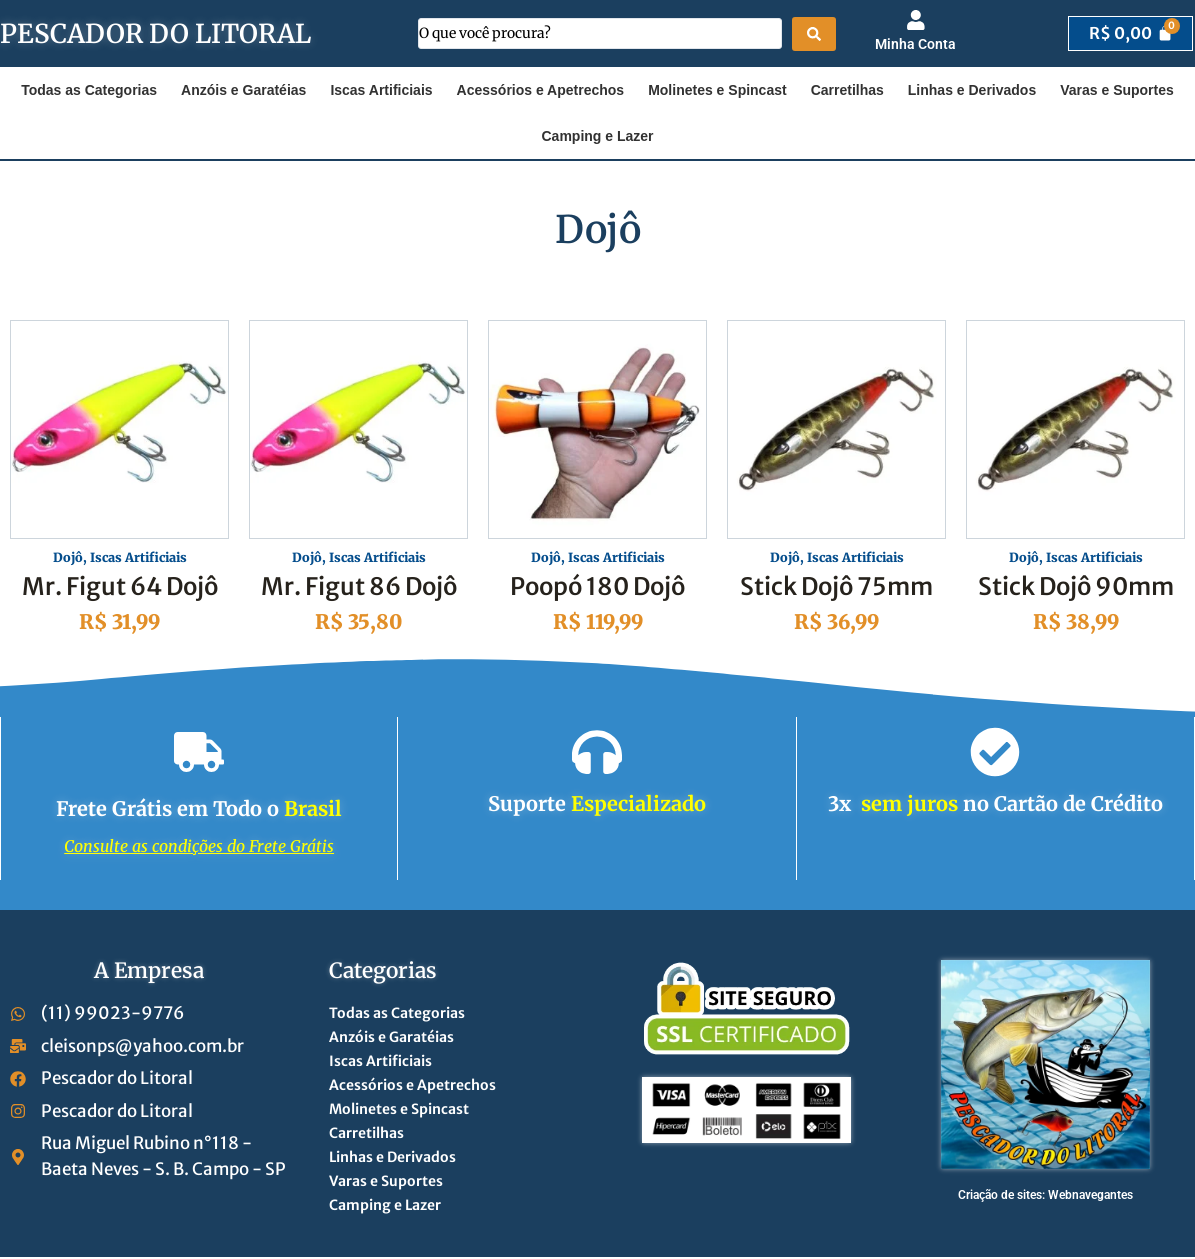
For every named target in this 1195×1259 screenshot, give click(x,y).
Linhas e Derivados (972, 90)
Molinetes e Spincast (717, 90)
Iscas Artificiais (381, 90)
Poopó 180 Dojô (598, 588)
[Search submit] (814, 34)
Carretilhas (847, 90)
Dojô (62, 559)
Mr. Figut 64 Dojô (120, 588)
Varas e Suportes (1117, 90)
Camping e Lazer (597, 136)
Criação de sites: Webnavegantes (1045, 1197)
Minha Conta (915, 44)
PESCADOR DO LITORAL (155, 33)
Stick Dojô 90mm (1076, 588)
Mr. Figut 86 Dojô (359, 588)
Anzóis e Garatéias (243, 90)
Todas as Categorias (89, 90)
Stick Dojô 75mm (836, 588)
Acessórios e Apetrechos (541, 90)
